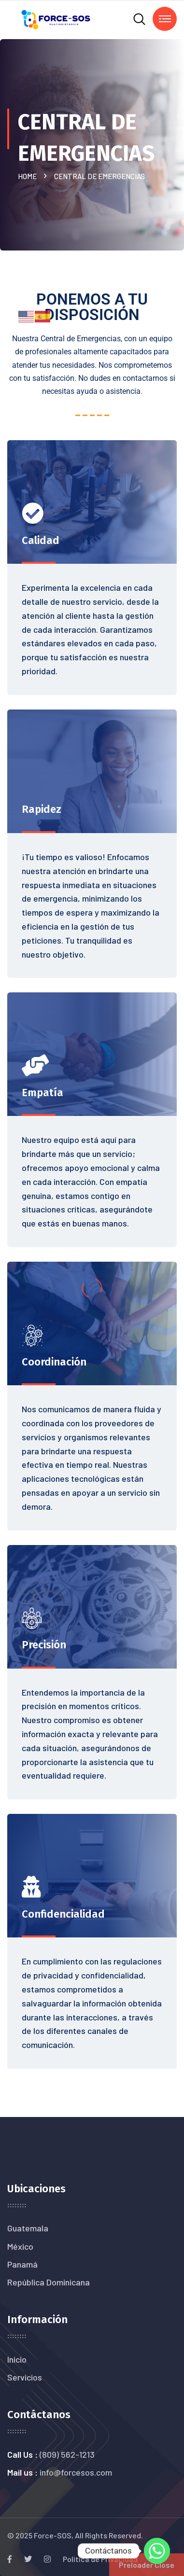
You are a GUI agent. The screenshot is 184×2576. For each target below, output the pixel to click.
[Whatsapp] (157, 2551)
